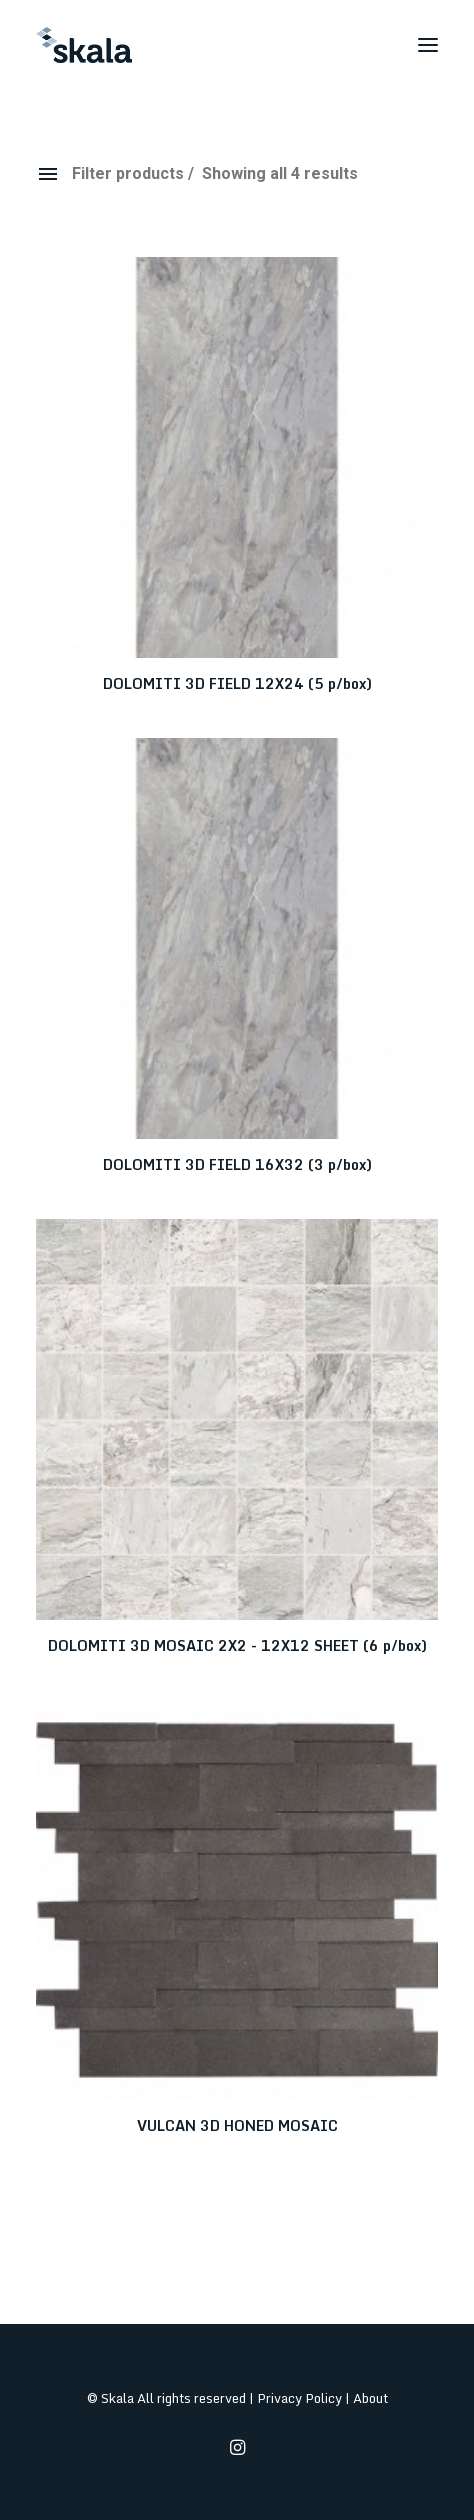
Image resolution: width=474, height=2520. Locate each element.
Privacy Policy (299, 2398)
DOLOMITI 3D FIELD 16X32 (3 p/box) (237, 1164)
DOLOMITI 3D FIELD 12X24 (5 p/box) (237, 683)
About (370, 2398)
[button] (428, 45)
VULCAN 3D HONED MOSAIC (237, 2125)
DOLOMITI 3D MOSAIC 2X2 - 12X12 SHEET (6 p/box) (237, 1645)
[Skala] (84, 45)
